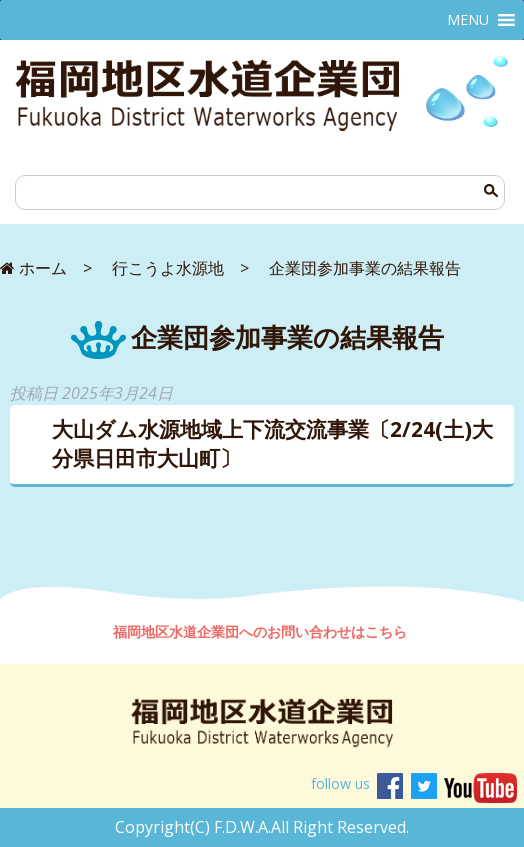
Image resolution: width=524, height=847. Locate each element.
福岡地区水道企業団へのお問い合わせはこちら (262, 631)
